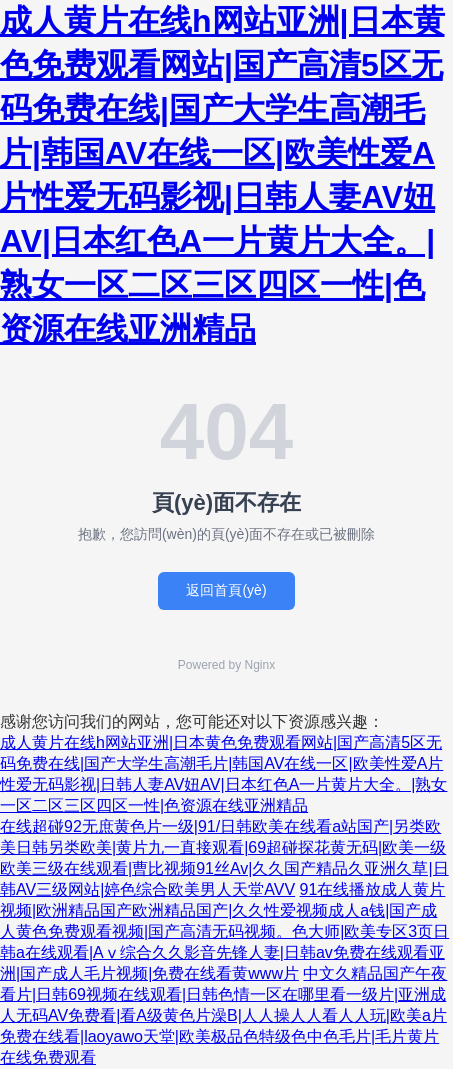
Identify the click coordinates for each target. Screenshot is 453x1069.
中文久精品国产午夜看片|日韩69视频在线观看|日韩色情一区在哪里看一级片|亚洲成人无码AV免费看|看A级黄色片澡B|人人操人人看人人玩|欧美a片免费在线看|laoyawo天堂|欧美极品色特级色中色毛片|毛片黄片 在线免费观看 (223, 1015)
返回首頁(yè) (226, 590)
